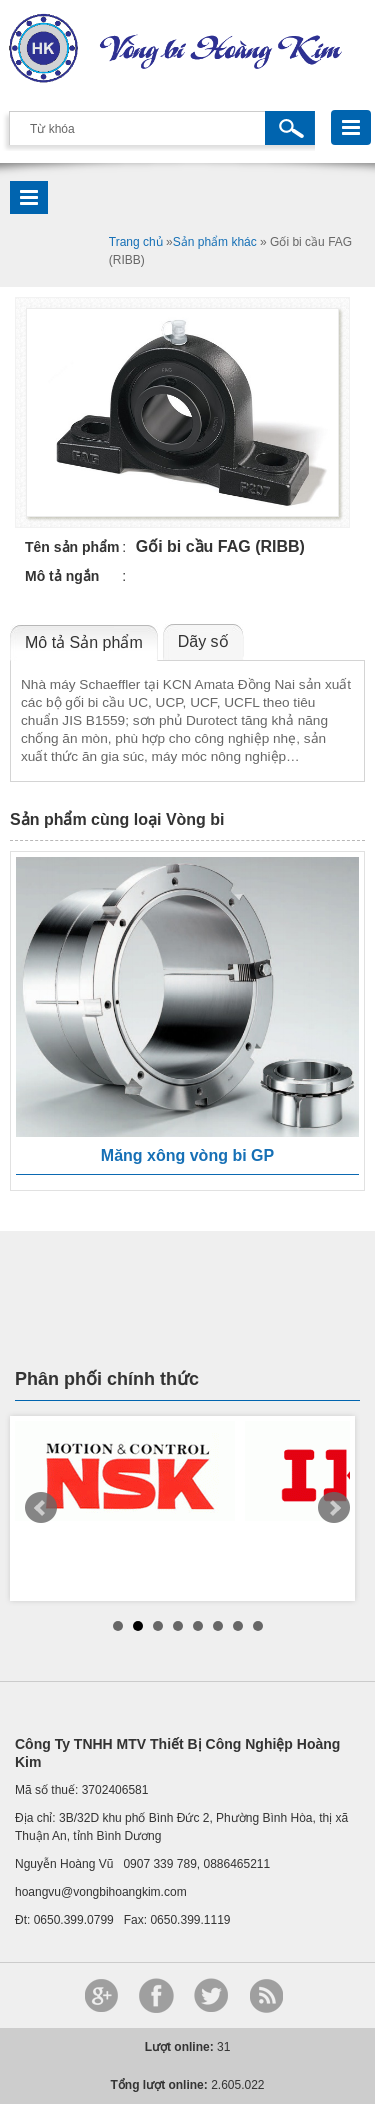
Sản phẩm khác (215, 242)
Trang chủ (136, 242)
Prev (41, 1508)
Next (334, 1508)
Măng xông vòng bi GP (187, 1155)
